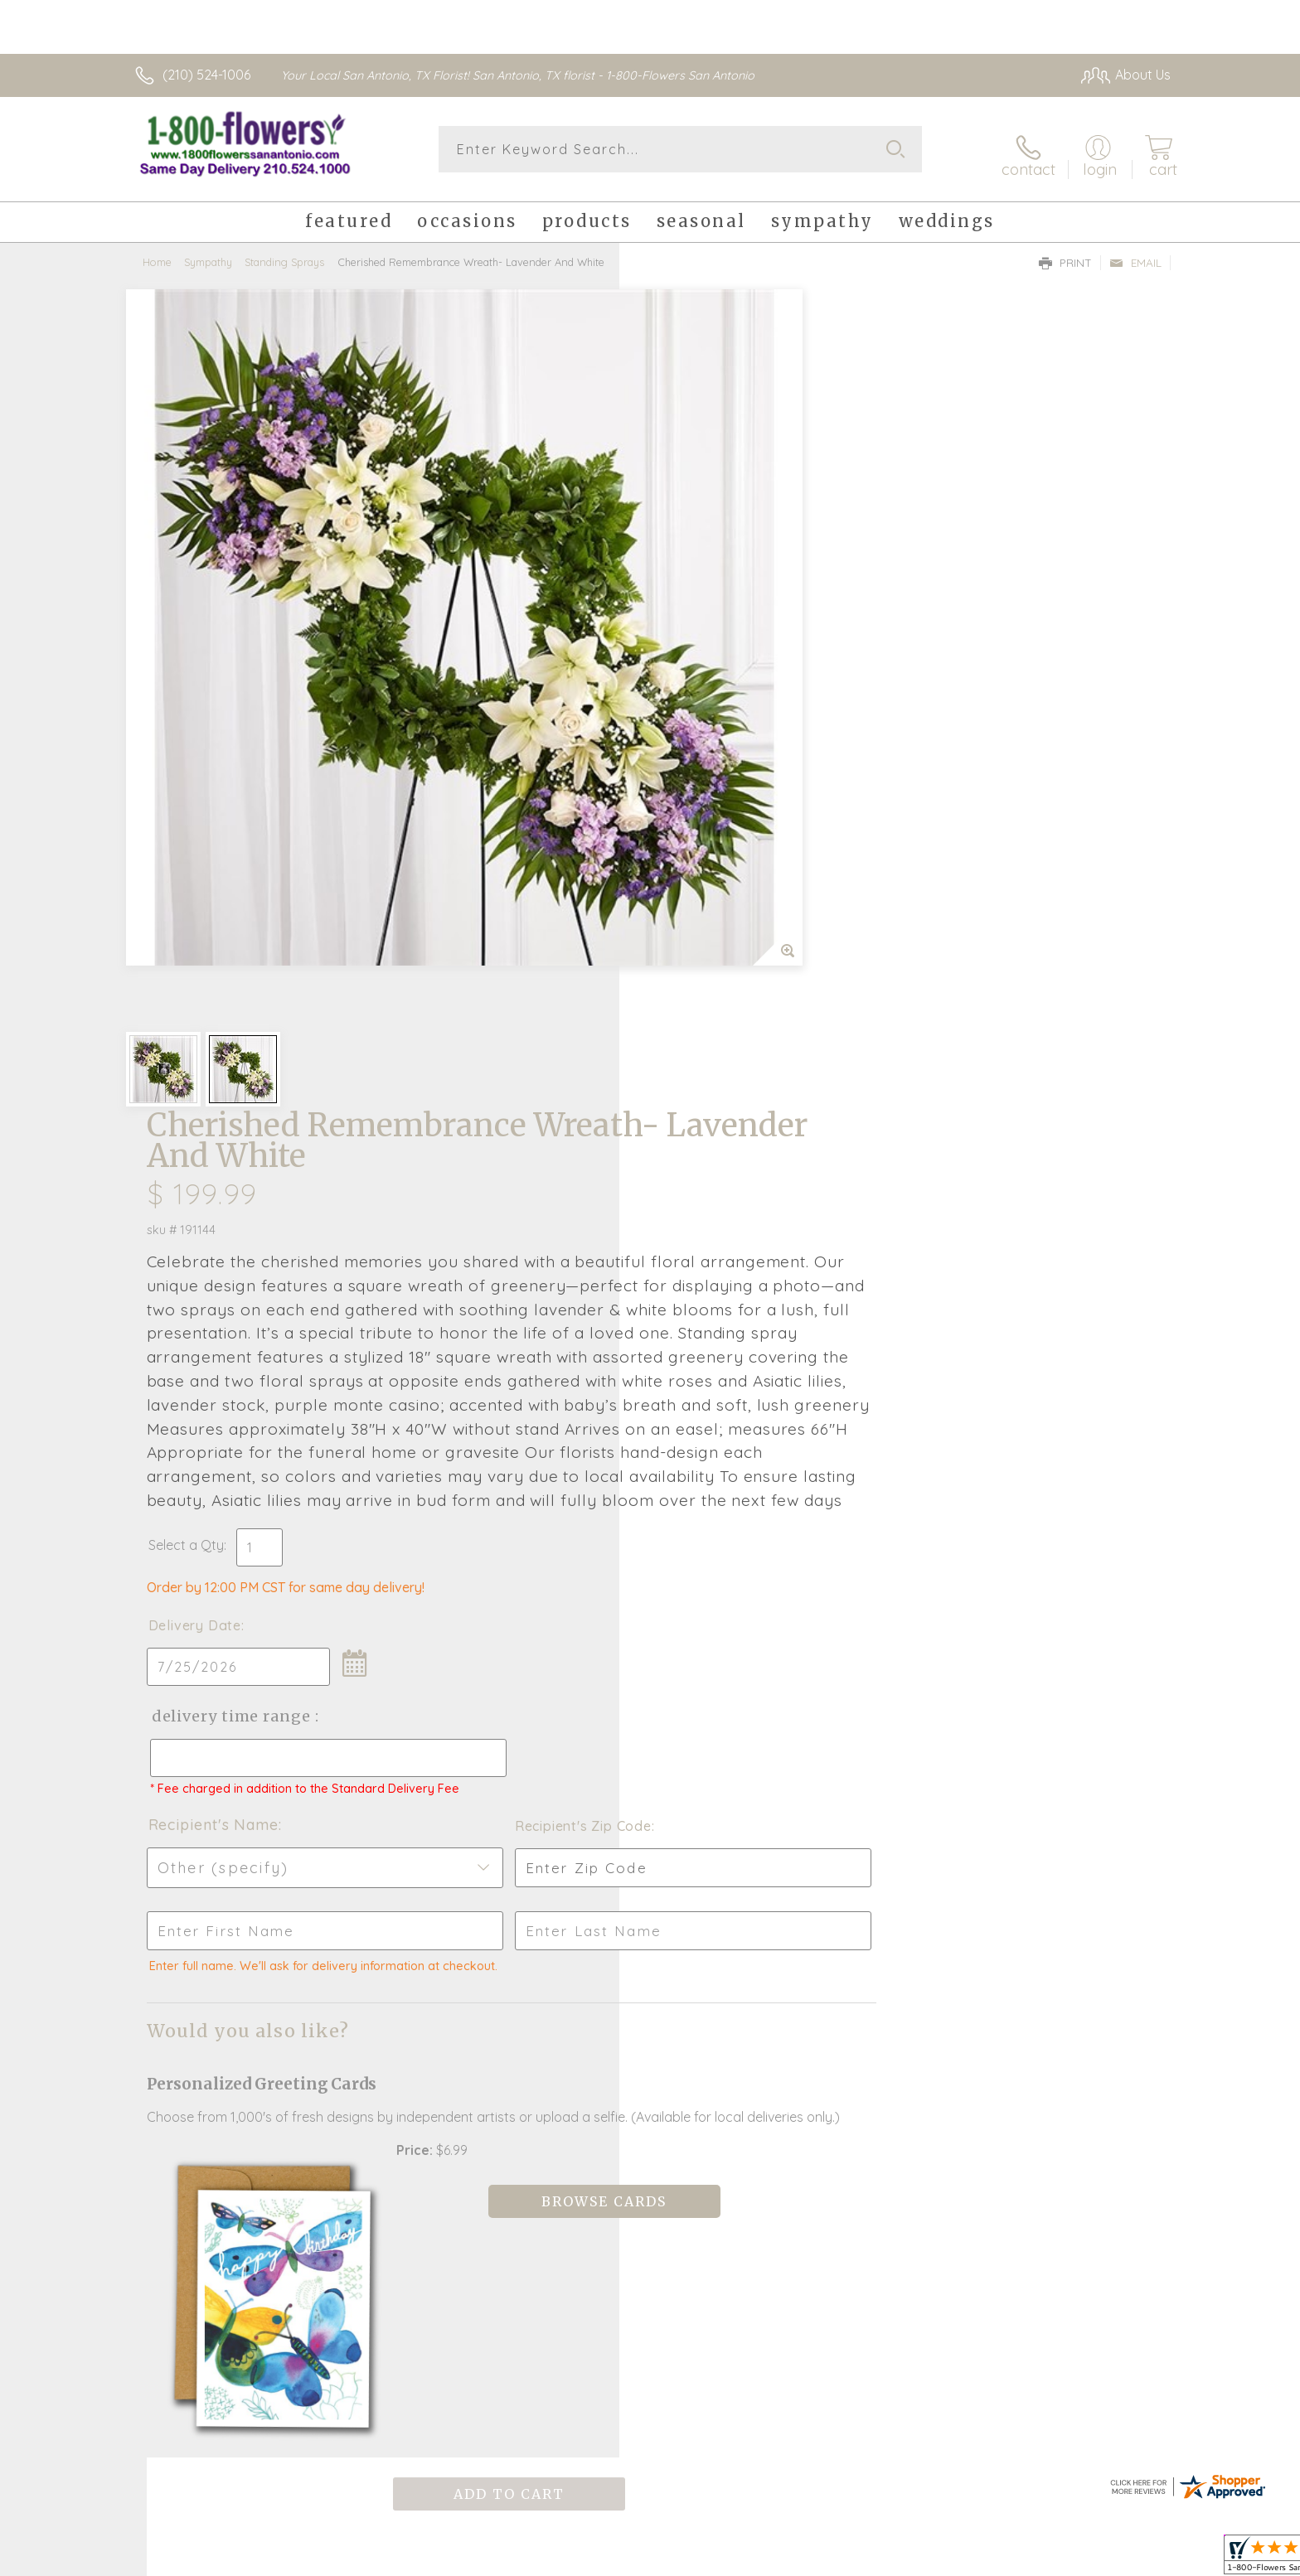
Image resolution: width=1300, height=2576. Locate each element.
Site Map (1126, 2558)
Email (1135, 253)
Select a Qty (689, 834)
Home (157, 252)
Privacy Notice (1042, 2558)
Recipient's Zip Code (978, 1130)
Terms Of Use (944, 2558)
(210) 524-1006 (206, 74)
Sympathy (208, 252)
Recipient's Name (717, 1129)
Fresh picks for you (504, 1971)
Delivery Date (698, 915)
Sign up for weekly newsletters (858, 1961)
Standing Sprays (284, 252)
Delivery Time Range (733, 1005)
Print (1065, 253)
